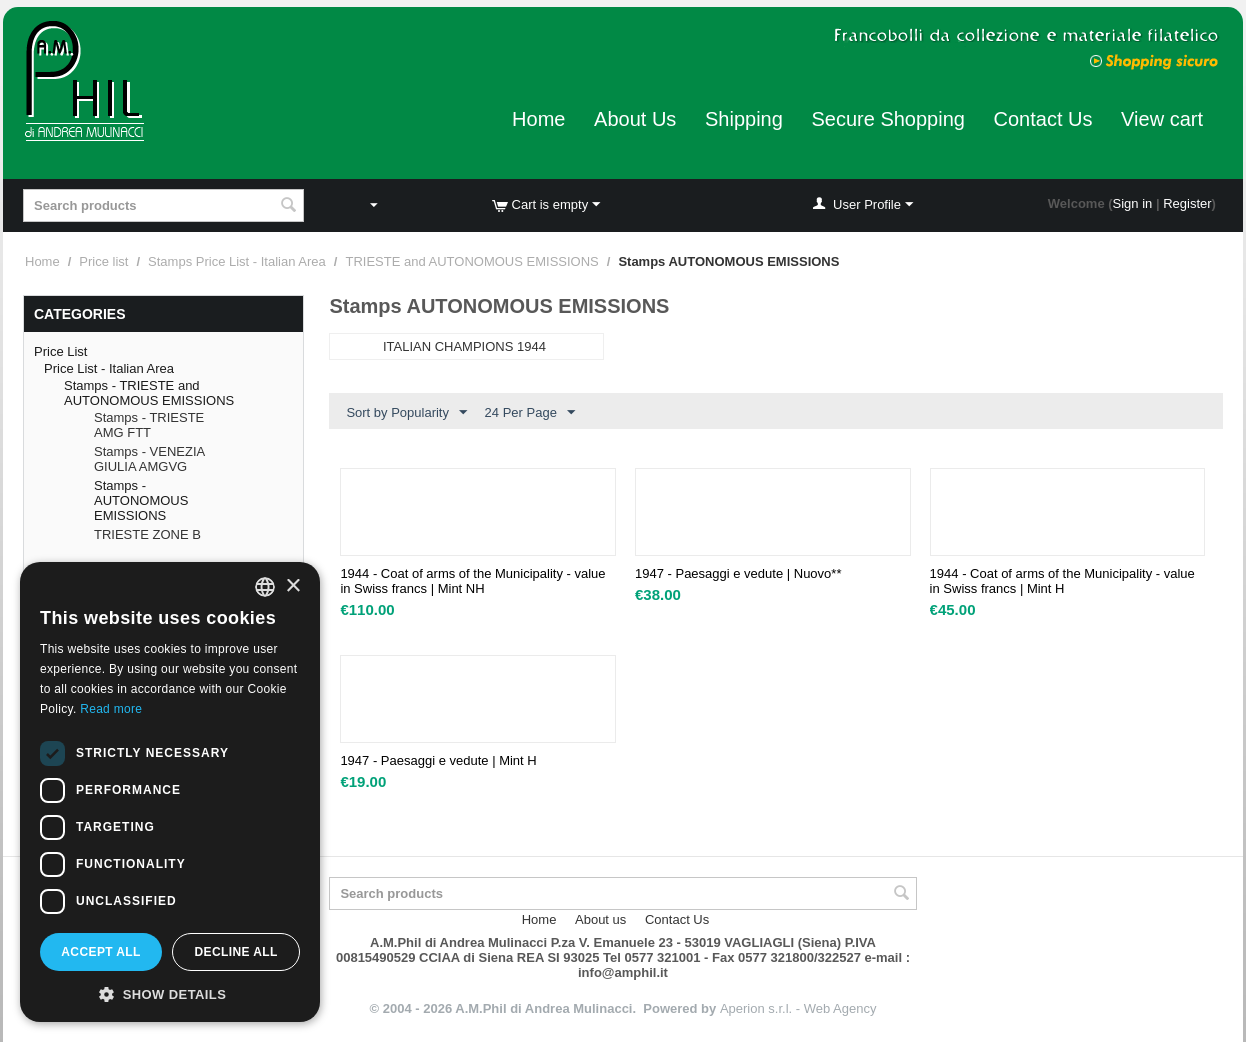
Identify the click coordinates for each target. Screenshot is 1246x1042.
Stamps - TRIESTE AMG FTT (149, 425)
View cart (1162, 119)
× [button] (292, 586)
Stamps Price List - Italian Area (237, 261)
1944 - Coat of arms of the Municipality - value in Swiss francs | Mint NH (472, 581)
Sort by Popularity (406, 413)
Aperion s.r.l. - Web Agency (798, 1008)
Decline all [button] (235, 952)
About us (600, 919)
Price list (103, 261)
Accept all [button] (101, 952)
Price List (60, 351)
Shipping (744, 119)
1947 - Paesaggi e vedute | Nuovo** (738, 573)
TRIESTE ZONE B (147, 534)
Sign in (1133, 203)
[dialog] (170, 792)
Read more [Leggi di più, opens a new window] (111, 709)
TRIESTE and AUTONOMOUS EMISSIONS (471, 261)
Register (1187, 203)
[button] (170, 993)
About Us (635, 119)
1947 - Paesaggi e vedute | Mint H (438, 760)
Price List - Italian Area (109, 368)
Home (538, 119)
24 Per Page (530, 413)
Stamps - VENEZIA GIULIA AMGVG (149, 459)
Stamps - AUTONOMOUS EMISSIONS (141, 500)
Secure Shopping (887, 119)
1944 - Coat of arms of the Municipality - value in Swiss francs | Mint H (1062, 581)
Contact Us (1043, 119)
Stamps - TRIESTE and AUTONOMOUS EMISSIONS (149, 393)
